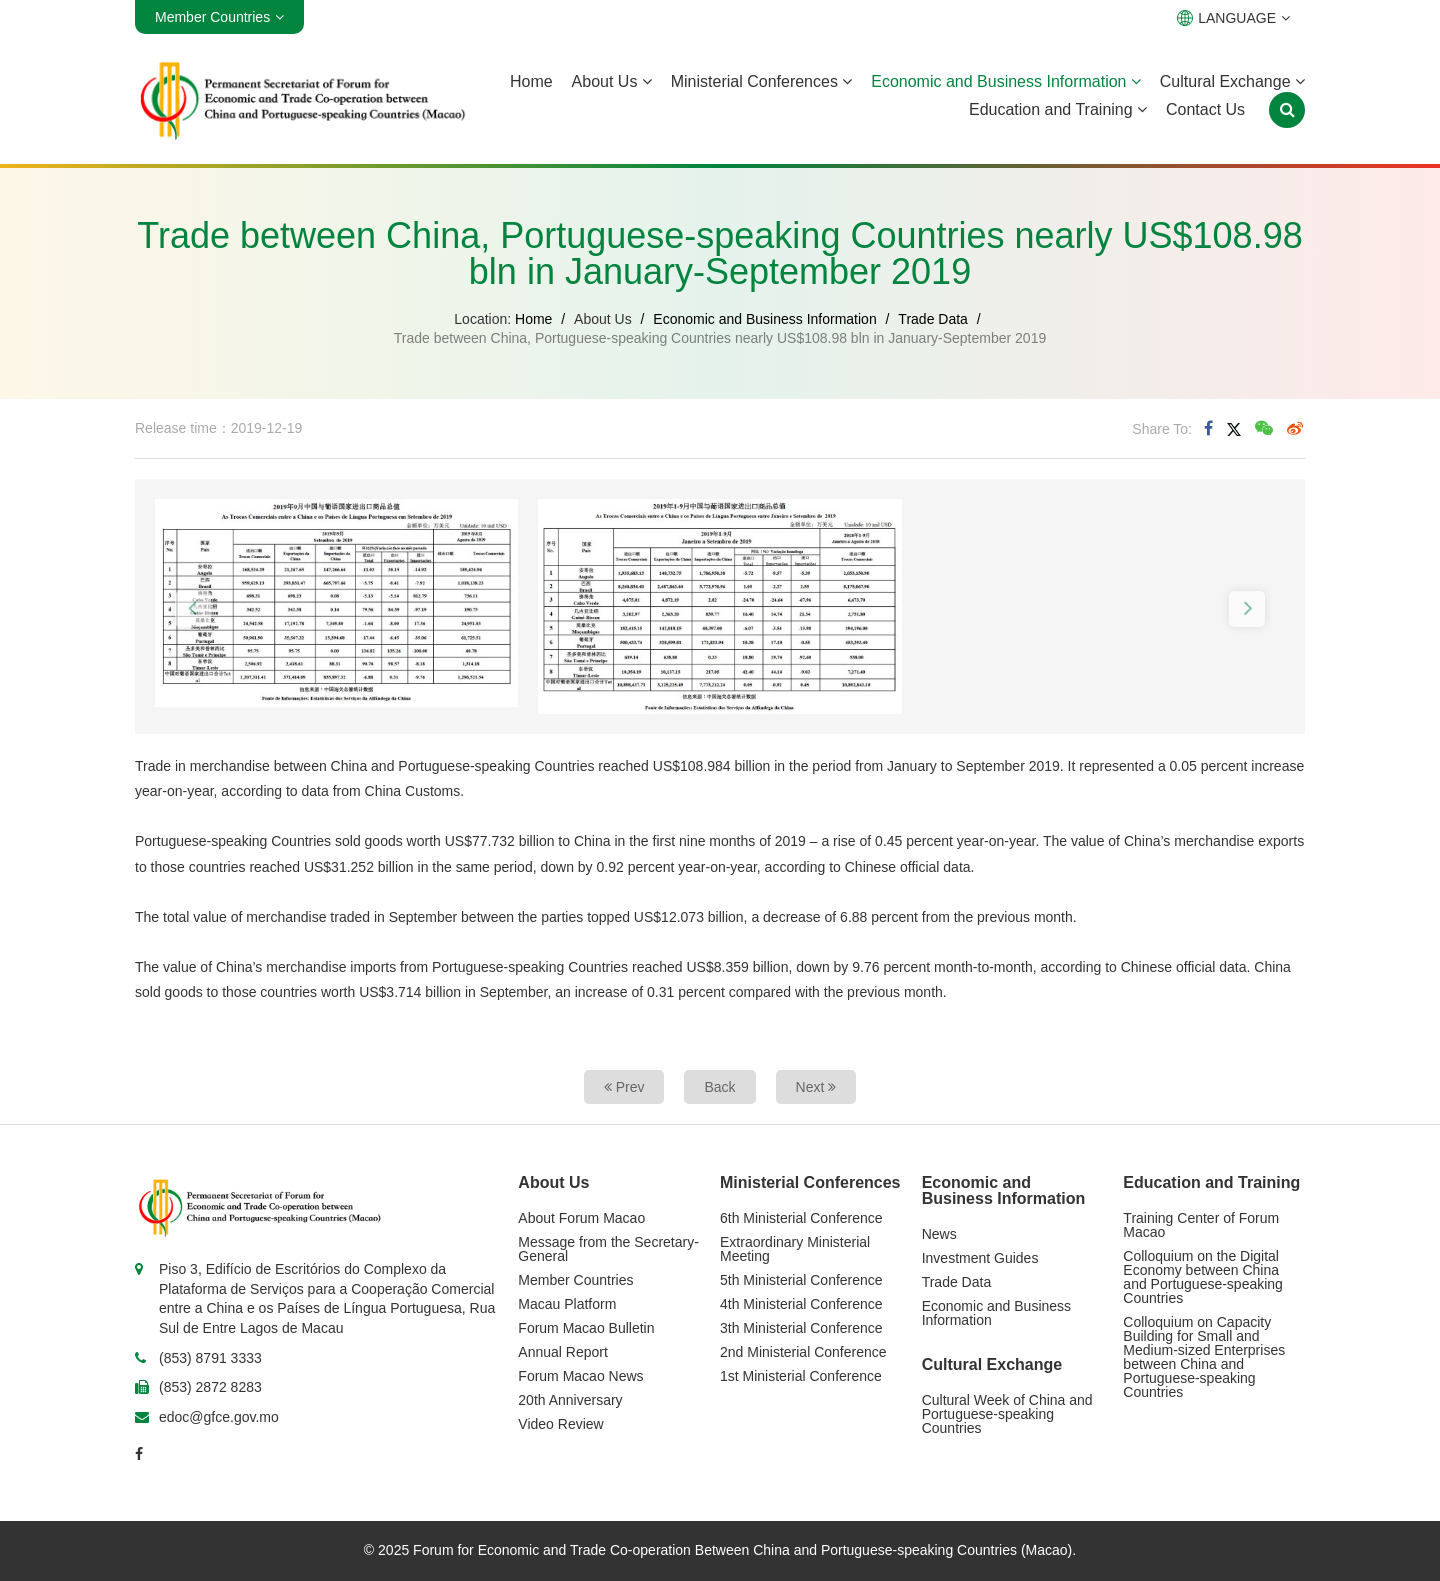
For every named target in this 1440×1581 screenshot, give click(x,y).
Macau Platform (567, 1304)
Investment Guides (980, 1258)
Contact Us (1205, 109)
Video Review (560, 1424)
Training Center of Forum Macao (1201, 1225)
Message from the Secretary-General (608, 1249)
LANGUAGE (1233, 18)
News (939, 1234)
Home (531, 81)
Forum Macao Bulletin (586, 1328)
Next (816, 1087)
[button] (193, 609)
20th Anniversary (570, 1400)
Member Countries (575, 1280)
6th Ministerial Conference (801, 1218)
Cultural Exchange (1232, 81)
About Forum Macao (581, 1218)
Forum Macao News (580, 1376)
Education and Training (1058, 109)
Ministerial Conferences (762, 81)
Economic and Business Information (1006, 81)
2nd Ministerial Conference (803, 1352)
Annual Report (563, 1352)
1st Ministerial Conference (801, 1376)
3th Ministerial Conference (801, 1328)
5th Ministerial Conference (801, 1280)
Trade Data (933, 319)
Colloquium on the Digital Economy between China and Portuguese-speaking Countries (1203, 1277)
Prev (624, 1087)
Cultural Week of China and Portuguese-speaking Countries (1007, 1414)
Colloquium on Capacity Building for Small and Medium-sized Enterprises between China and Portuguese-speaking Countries (1204, 1357)
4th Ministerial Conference (801, 1304)
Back (719, 1087)
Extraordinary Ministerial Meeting (795, 1249)
